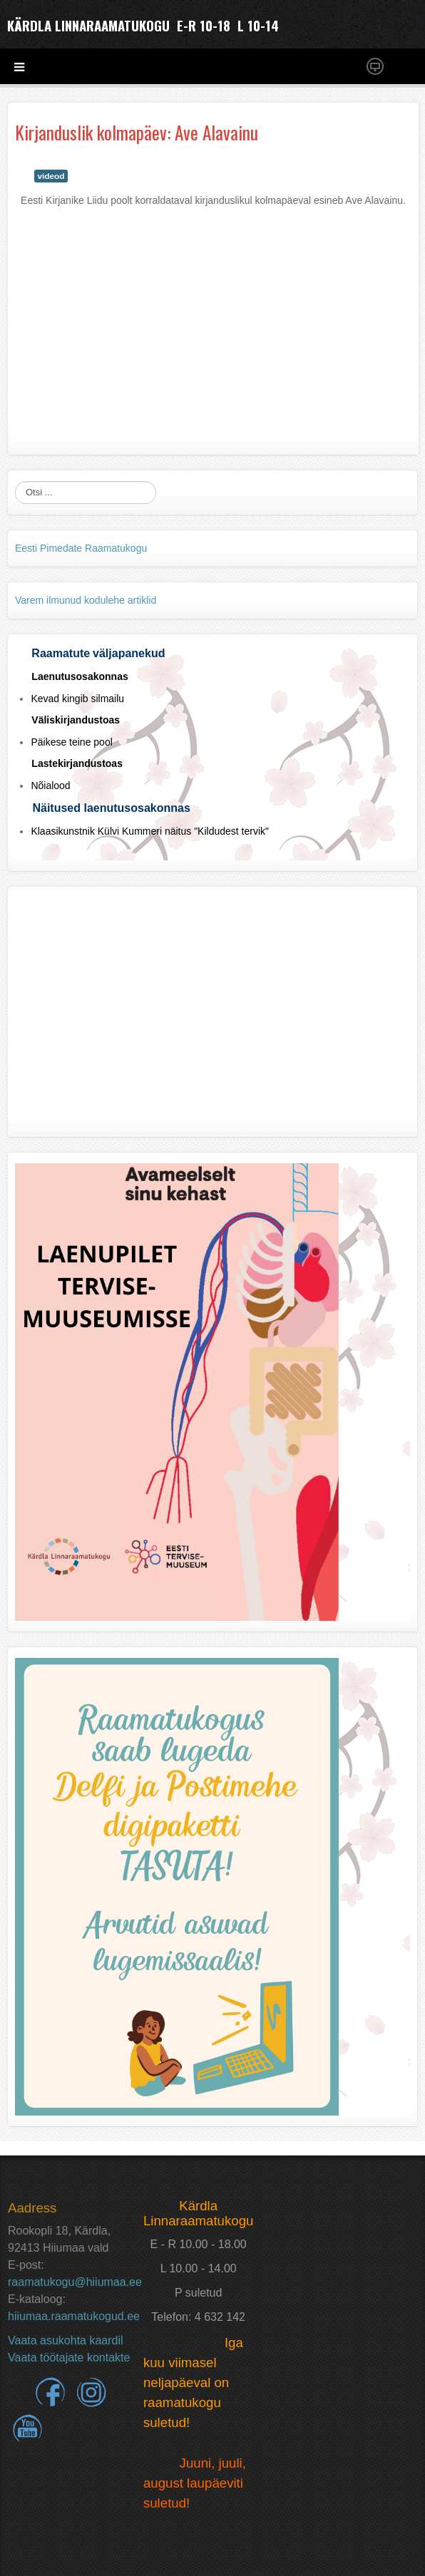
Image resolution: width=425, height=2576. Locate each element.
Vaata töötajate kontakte (69, 2357)
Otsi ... (15, 481)
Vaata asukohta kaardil (65, 2340)
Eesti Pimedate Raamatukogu (81, 548)
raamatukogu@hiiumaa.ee (75, 2282)
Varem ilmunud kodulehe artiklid (85, 600)
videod (50, 176)
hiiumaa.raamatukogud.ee (74, 2316)
